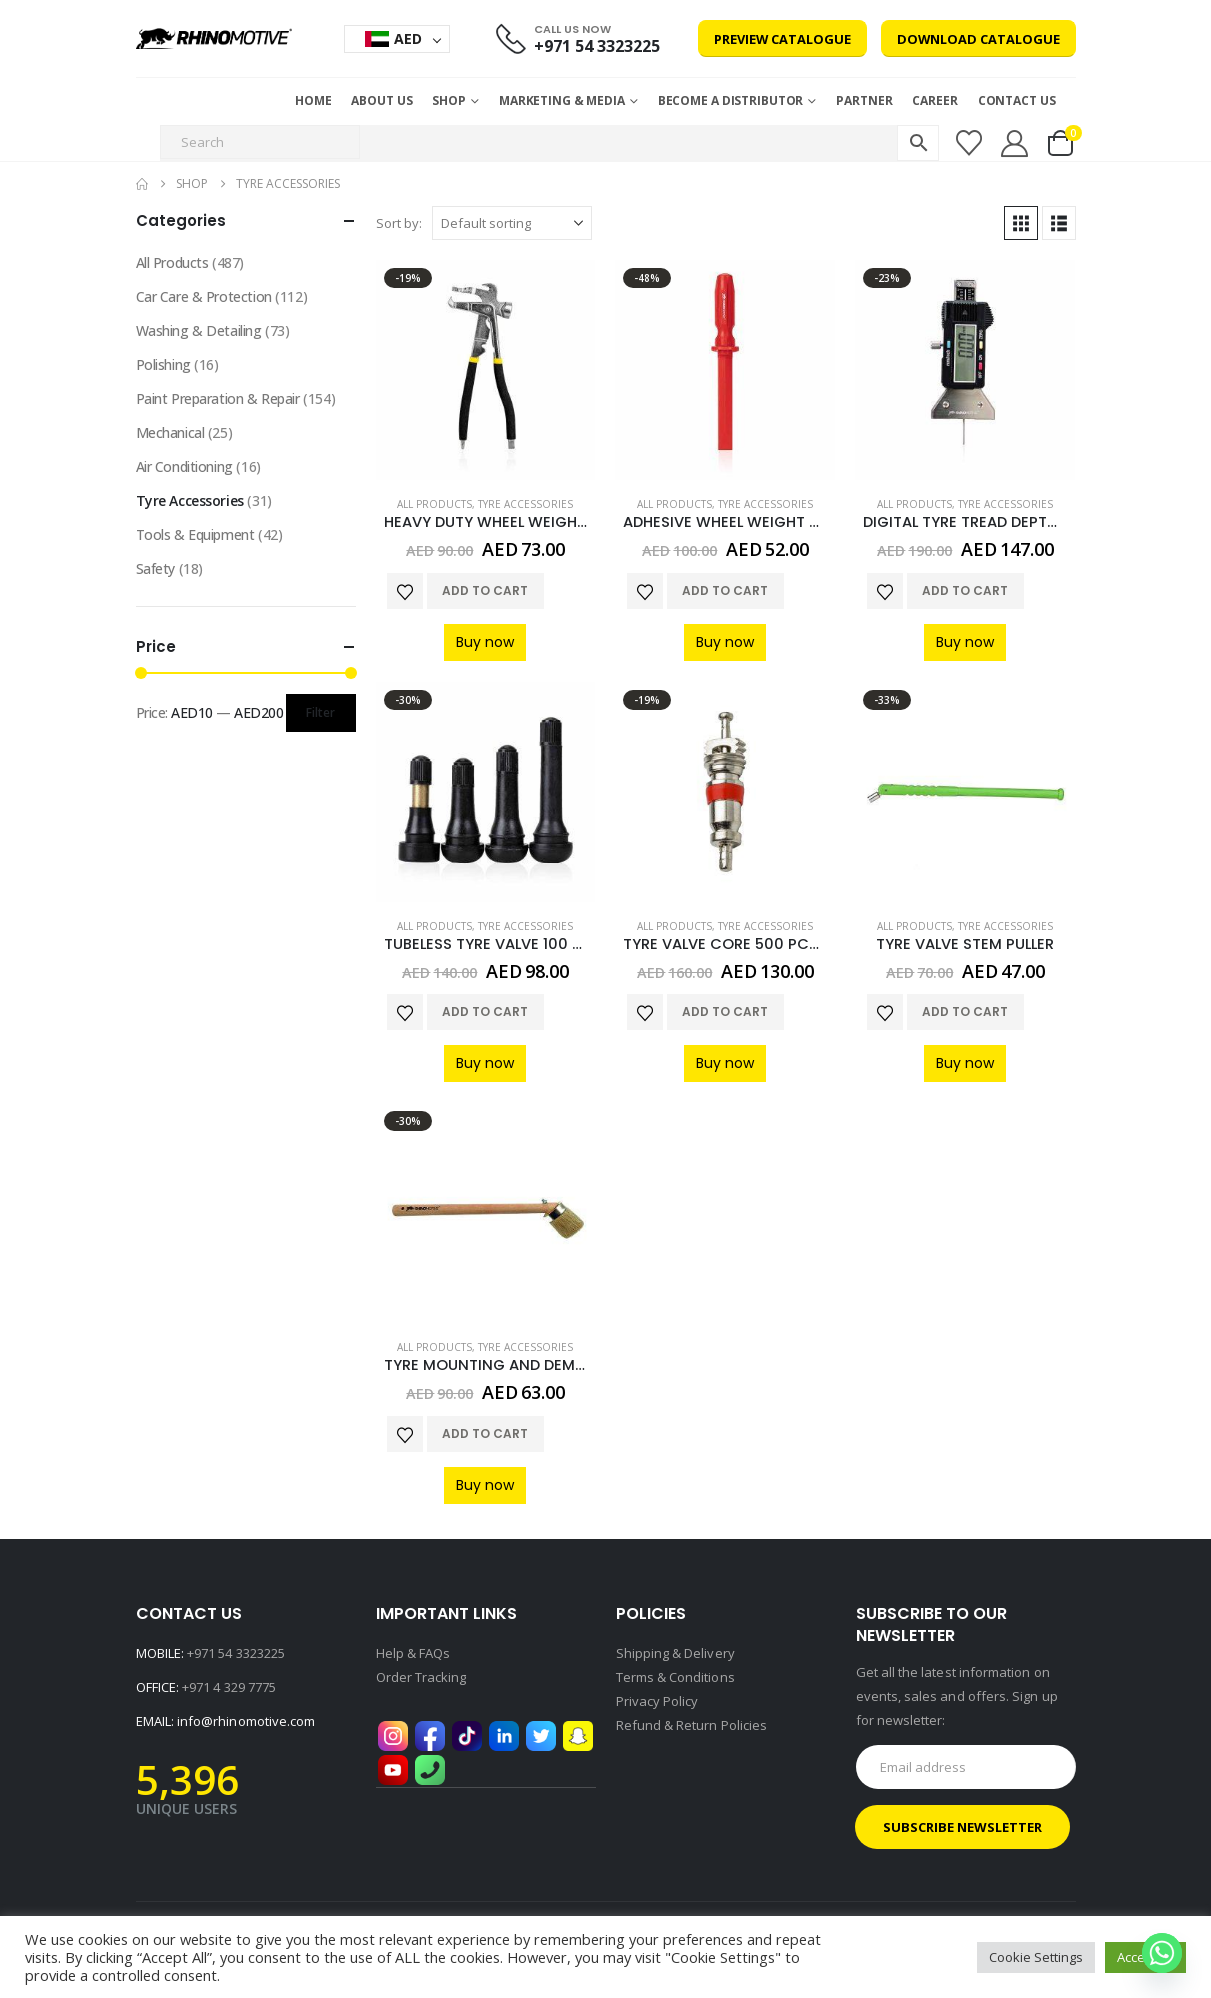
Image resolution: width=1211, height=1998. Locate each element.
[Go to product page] (486, 370)
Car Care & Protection (204, 296)
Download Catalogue (978, 39)
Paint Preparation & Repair (218, 398)
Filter (320, 712)
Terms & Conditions (675, 1677)
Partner (864, 100)
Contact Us (1017, 100)
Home (313, 100)
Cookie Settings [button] (1036, 1957)
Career (934, 100)
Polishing (163, 364)
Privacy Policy (657, 1701)
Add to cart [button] (485, 590)
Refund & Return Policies (692, 1725)
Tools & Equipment (195, 534)
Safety (155, 568)
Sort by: (399, 223)
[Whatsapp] (1162, 1953)
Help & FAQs (413, 1653)
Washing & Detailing (199, 330)
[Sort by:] (512, 223)
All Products (434, 504)
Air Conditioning (184, 466)
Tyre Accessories (525, 504)
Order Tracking (421, 1677)
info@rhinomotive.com (246, 1721)
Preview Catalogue (782, 39)
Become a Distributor (731, 100)
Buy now (485, 642)
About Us (381, 100)
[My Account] (1014, 143)
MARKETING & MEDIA (562, 100)
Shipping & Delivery (675, 1653)
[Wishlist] (968, 143)
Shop (449, 100)
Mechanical (170, 432)
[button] (1021, 223)
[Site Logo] (214, 38)
